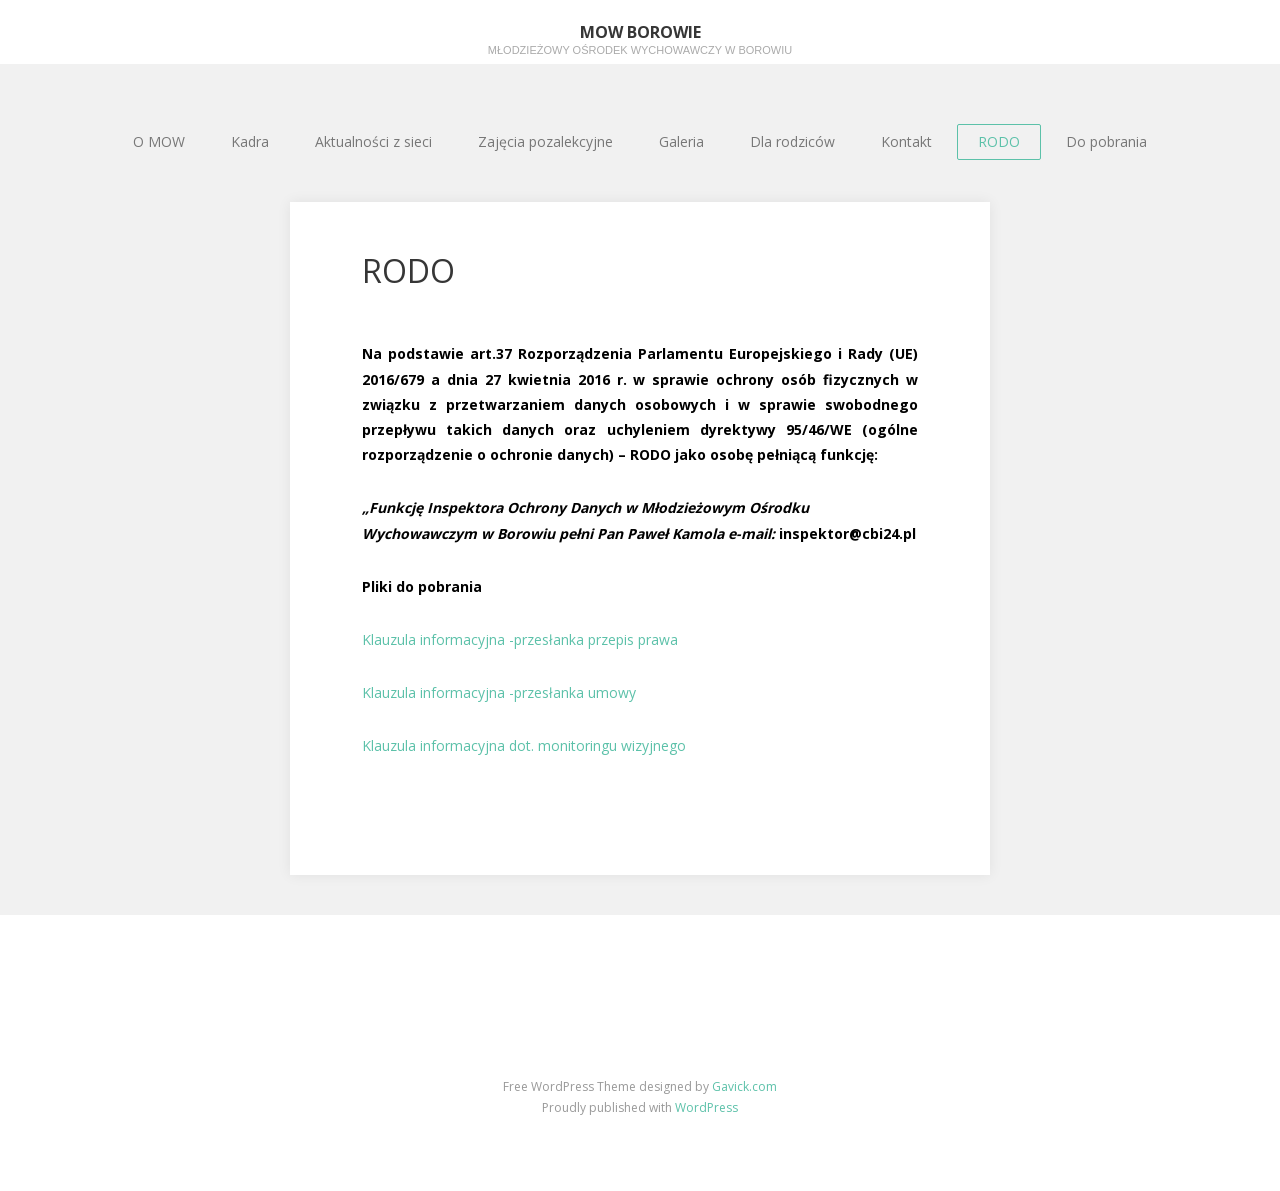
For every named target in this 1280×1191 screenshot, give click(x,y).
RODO (999, 141)
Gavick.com (744, 1086)
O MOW (159, 141)
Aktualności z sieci (373, 141)
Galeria (681, 141)
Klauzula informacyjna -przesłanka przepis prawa (520, 639)
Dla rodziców (792, 141)
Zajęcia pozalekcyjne (545, 141)
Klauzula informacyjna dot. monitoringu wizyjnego (524, 745)
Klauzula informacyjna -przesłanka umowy (499, 692)
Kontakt (906, 141)
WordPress (706, 1107)
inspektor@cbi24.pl (847, 533)
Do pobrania (1106, 141)
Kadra (250, 141)
